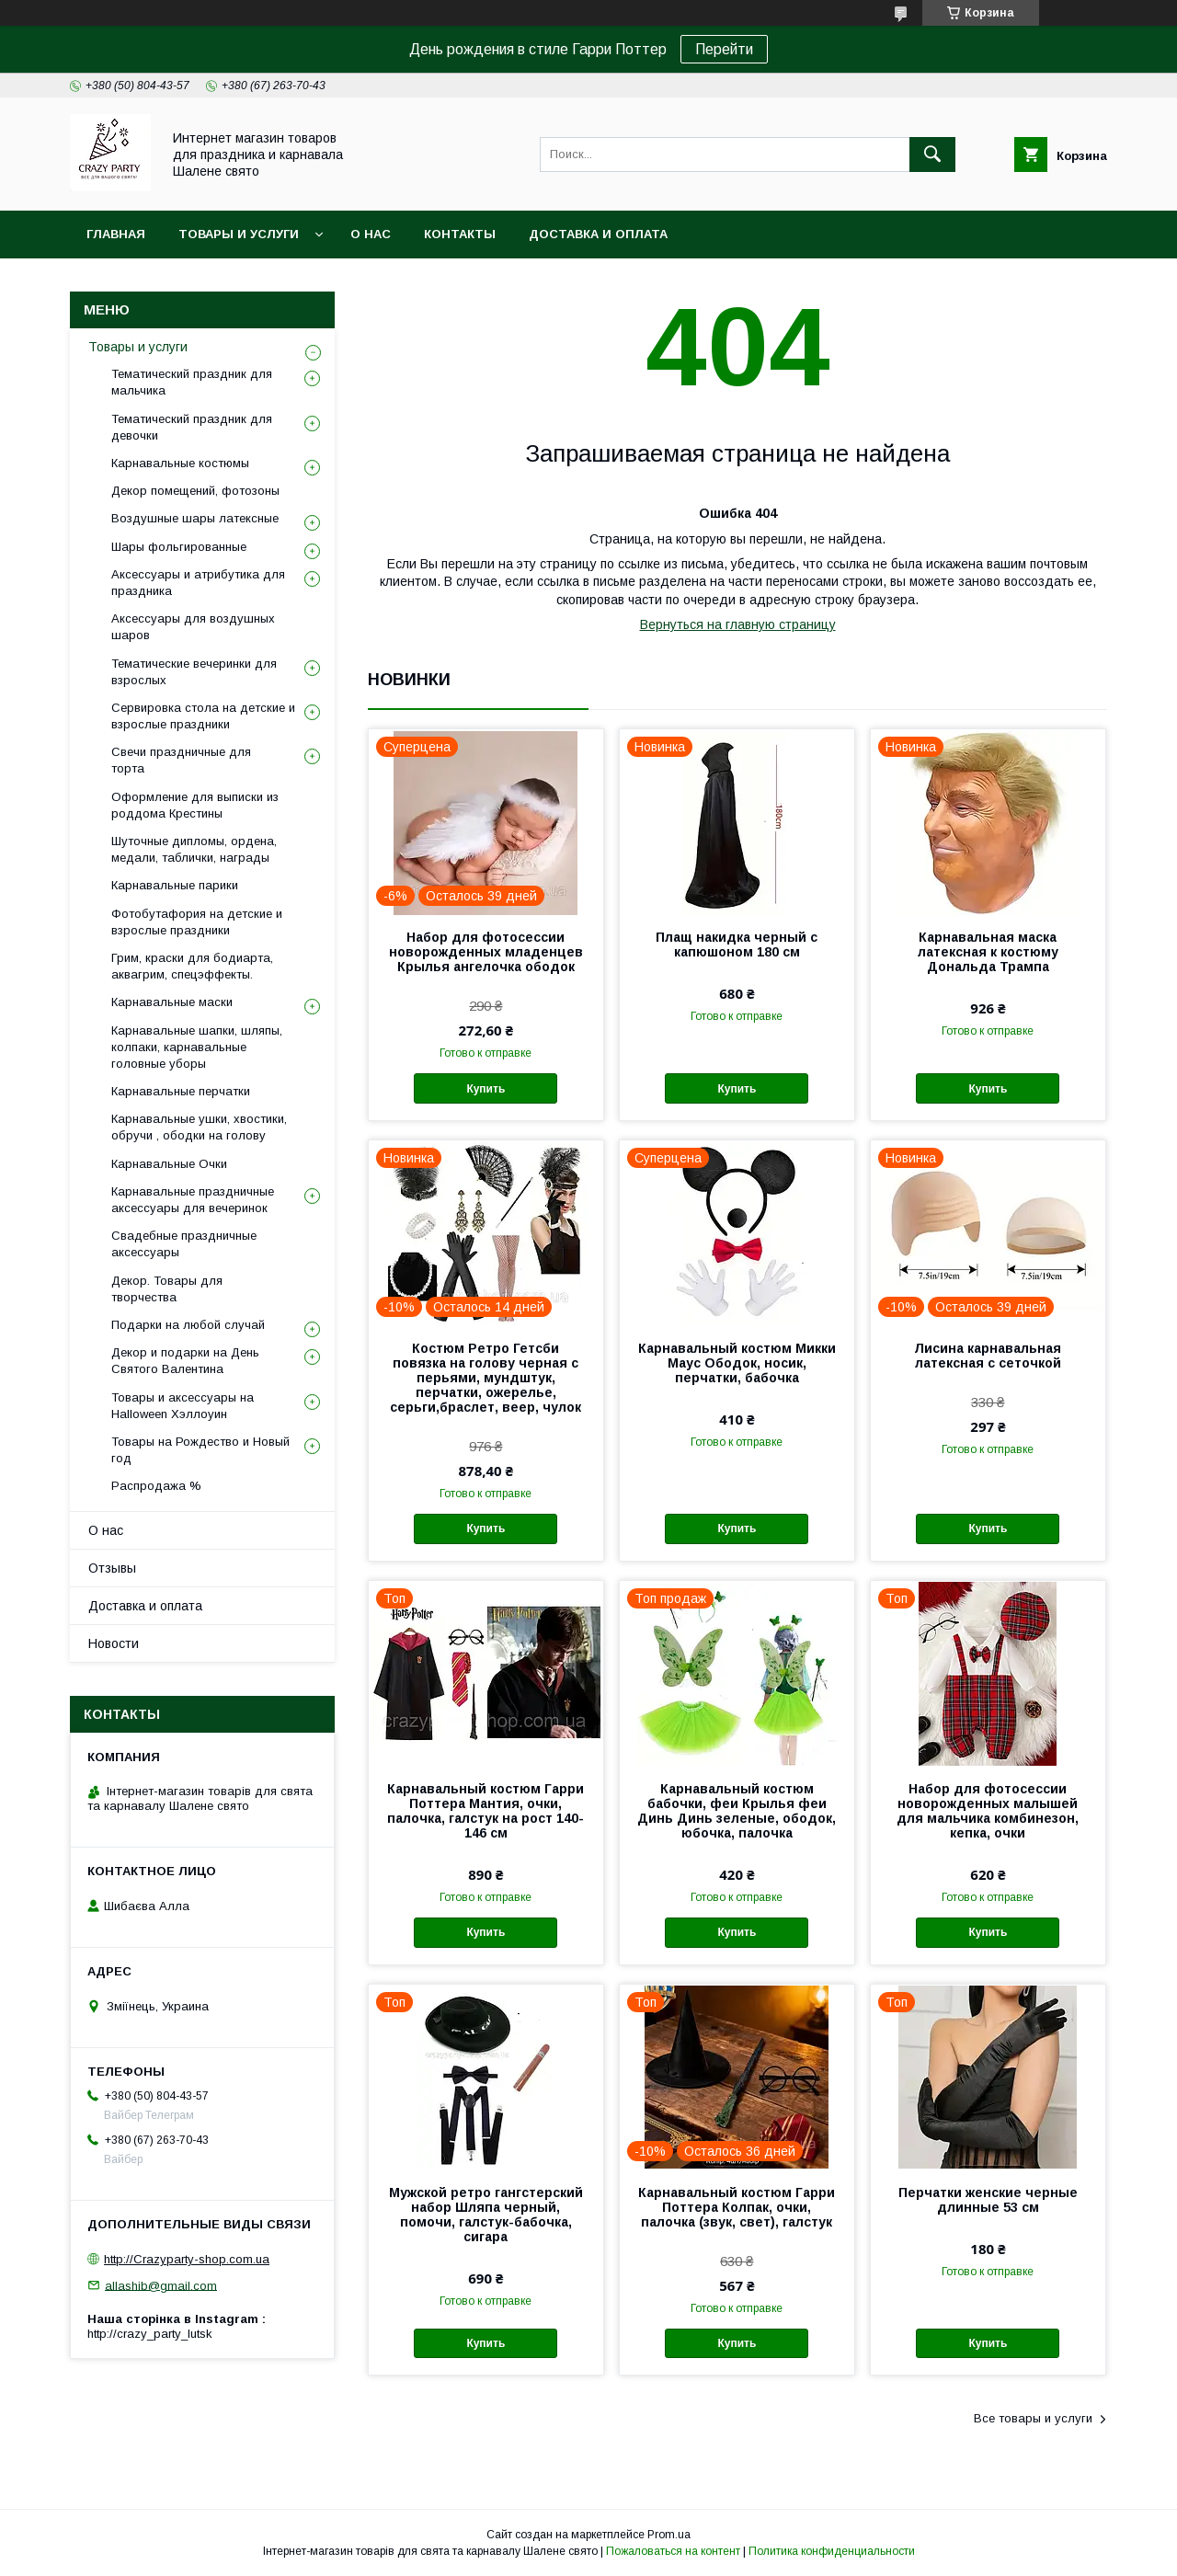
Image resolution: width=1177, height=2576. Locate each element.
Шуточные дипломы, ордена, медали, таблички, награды (194, 849)
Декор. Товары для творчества (167, 1289)
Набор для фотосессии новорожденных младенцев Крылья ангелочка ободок (486, 952)
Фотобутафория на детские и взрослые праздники (196, 922)
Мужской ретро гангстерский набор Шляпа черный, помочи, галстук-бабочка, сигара (486, 2214)
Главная (115, 234)
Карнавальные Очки (169, 1164)
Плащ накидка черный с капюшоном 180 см (736, 944)
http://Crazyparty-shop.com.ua (186, 2259)
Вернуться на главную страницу (738, 624)
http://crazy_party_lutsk (149, 2334)
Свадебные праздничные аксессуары (184, 1244)
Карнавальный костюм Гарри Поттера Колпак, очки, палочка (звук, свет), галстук (736, 2207)
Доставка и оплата (598, 234)
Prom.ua (669, 2534)
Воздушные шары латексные (195, 518)
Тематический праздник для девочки (191, 427)
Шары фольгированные (178, 547)
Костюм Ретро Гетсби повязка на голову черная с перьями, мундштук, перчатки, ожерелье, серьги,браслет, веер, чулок (485, 1377)
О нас (370, 234)
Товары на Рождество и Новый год (200, 1450)
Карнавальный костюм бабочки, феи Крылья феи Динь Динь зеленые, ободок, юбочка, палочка (736, 1810)
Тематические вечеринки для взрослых (194, 672)
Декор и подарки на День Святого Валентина (185, 1360)
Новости (113, 1643)
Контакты (460, 234)
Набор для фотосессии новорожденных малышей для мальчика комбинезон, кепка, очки (988, 1810)
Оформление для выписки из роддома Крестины (195, 805)
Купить (485, 1088)
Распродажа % (156, 1486)
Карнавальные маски (172, 1002)
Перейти (724, 49)
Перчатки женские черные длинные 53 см (988, 2200)
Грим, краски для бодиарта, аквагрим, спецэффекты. (192, 966)
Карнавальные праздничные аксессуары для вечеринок (192, 1200)
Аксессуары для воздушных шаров (193, 627)
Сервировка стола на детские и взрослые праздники (203, 716)
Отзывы (112, 1568)
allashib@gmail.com (161, 2285)
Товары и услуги (238, 234)
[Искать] (932, 154)
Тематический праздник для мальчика (191, 382)
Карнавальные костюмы (180, 463)
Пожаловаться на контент (673, 2551)
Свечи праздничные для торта (181, 760)
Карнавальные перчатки (180, 1091)
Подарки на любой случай (188, 1325)
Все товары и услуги (1033, 2418)
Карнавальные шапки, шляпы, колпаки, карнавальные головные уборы (196, 1047)
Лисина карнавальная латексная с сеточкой (987, 1355)
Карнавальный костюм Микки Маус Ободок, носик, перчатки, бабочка (737, 1363)
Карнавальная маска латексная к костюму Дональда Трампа (988, 952)
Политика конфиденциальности (831, 2551)
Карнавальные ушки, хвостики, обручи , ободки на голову (199, 1127)
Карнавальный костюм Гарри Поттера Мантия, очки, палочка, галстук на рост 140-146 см (485, 1810)
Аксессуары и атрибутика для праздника (198, 582)
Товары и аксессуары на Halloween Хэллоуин (182, 1406)
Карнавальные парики (174, 885)
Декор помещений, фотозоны (195, 491)
